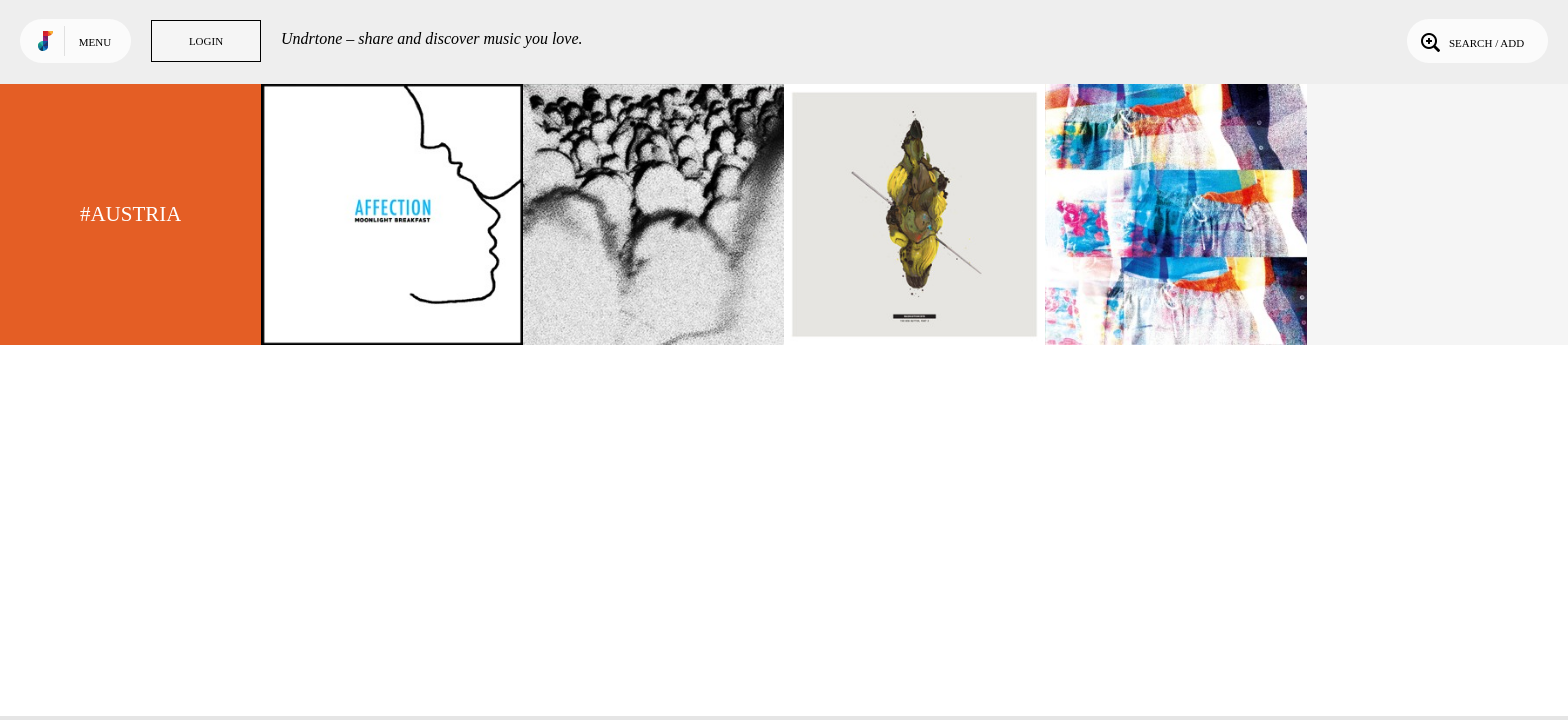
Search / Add (1470, 41)
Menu (95, 42)
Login (206, 41)
